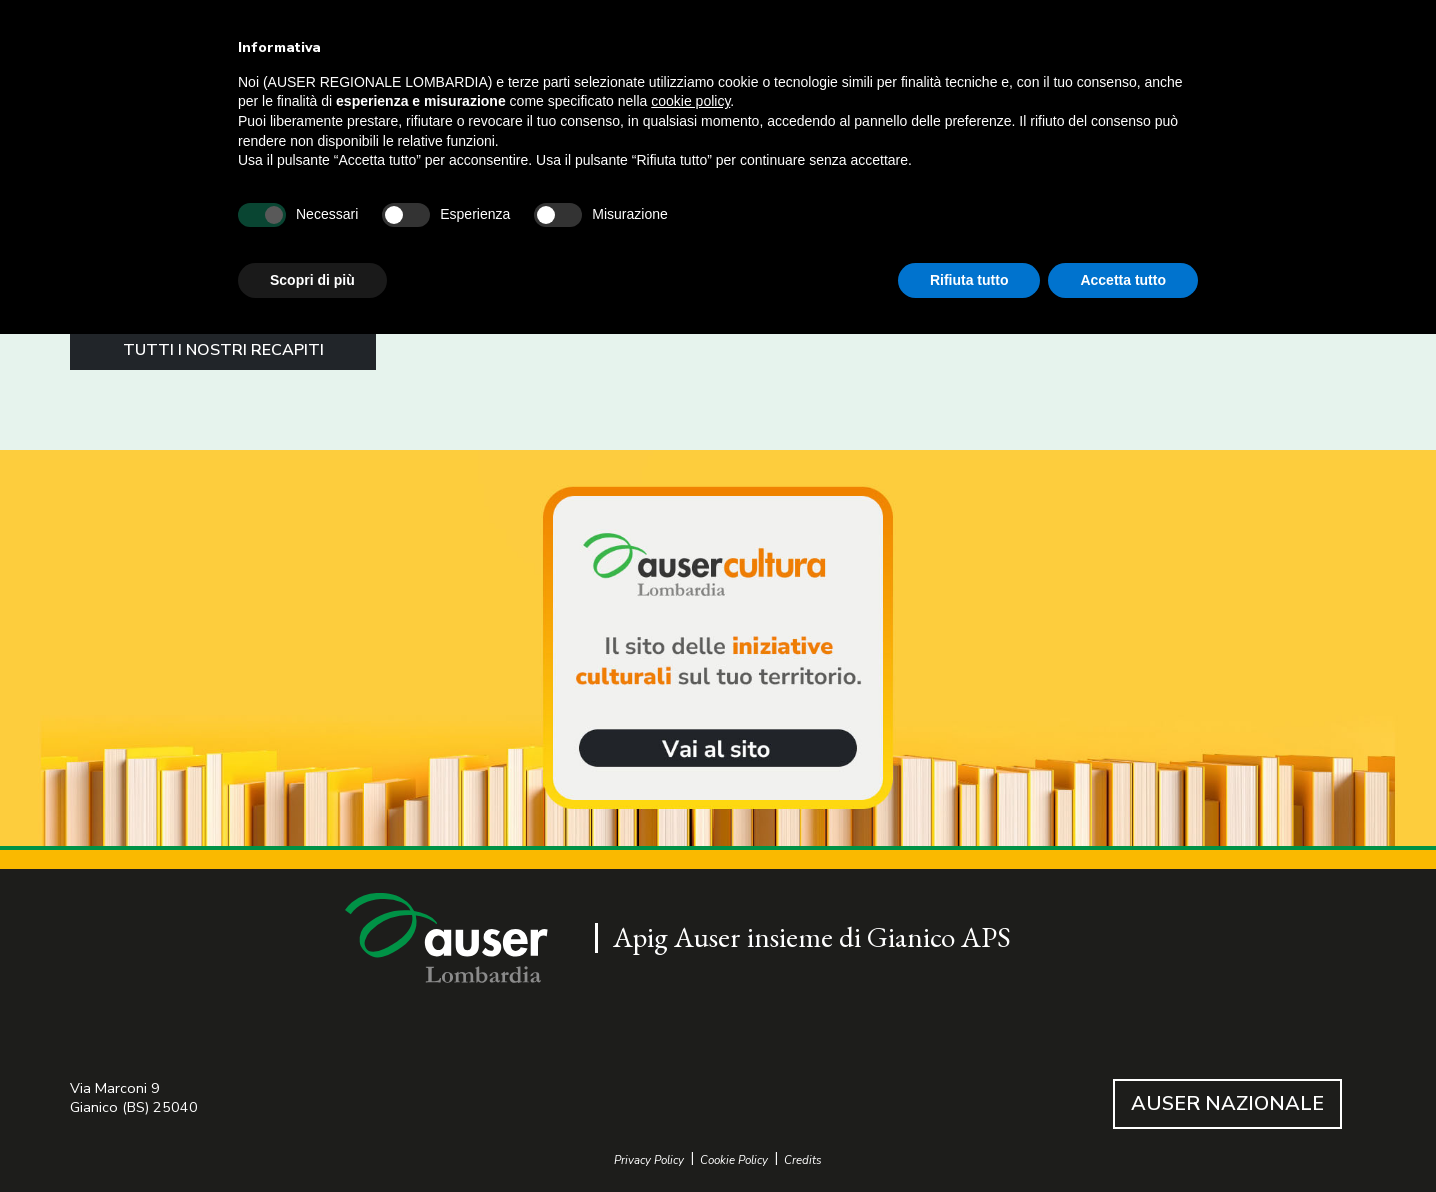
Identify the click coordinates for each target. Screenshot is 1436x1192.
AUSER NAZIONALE (1227, 1103)
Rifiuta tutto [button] (969, 280)
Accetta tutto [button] (1123, 280)
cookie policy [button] (690, 101)
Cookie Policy (734, 1160)
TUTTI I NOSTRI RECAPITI (223, 350)
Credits (803, 1160)
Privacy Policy (649, 1160)
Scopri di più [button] (312, 280)
